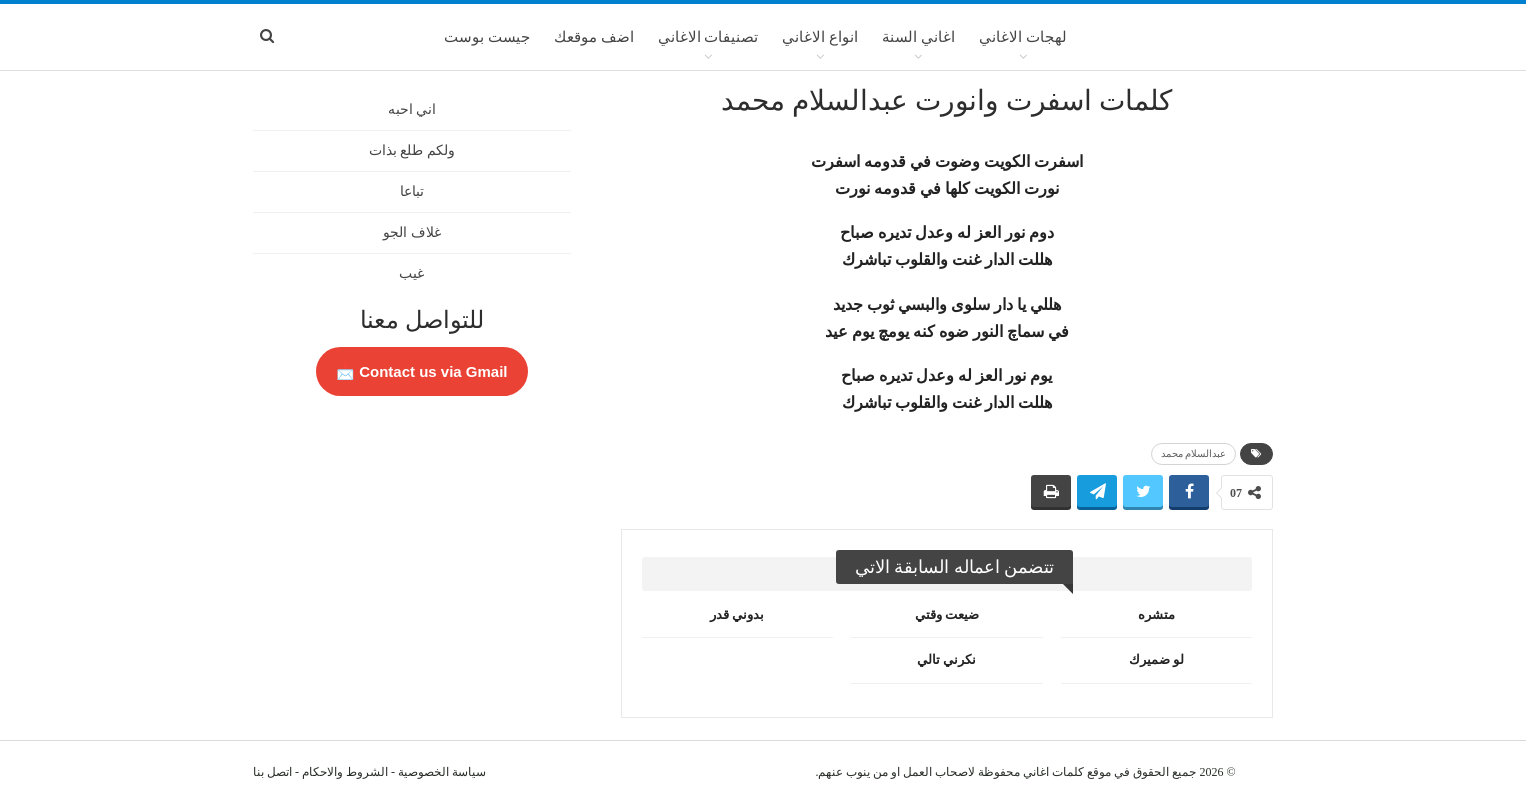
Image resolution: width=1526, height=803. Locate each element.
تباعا (412, 191)
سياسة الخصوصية (442, 772)
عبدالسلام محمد (1194, 453)
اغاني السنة (918, 37)
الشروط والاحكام (345, 772)
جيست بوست (487, 37)
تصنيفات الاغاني (708, 37)
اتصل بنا (272, 772)
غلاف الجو (412, 232)
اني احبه (412, 109)
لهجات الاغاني (1023, 37)
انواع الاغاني (820, 37)
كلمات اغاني (1053, 772)
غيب (411, 273)
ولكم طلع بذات (412, 150)
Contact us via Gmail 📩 (422, 371)
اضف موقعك (594, 37)
